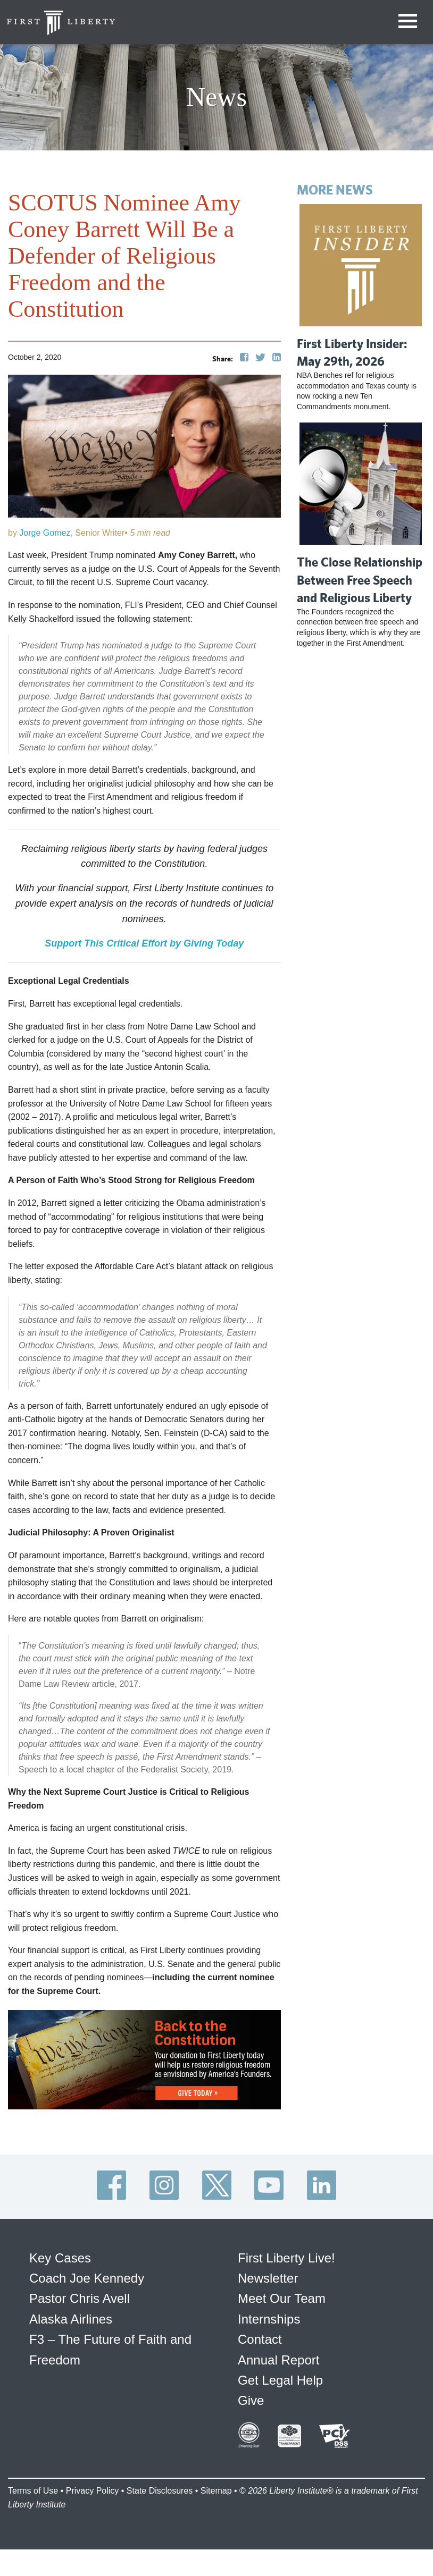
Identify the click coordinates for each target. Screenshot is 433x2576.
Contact (260, 2339)
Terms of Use (33, 2490)
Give (251, 2400)
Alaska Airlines (70, 2319)
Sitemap (216, 2490)
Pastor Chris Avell (79, 2298)
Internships (269, 2319)
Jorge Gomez (44, 532)
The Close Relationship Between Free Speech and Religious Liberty (359, 579)
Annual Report (278, 2360)
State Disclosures (160, 2490)
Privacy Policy (92, 2490)
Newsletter (268, 2278)
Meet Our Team (282, 2298)
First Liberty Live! (286, 2258)
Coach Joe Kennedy (86, 2278)
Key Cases (60, 2258)
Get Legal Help (280, 2380)
